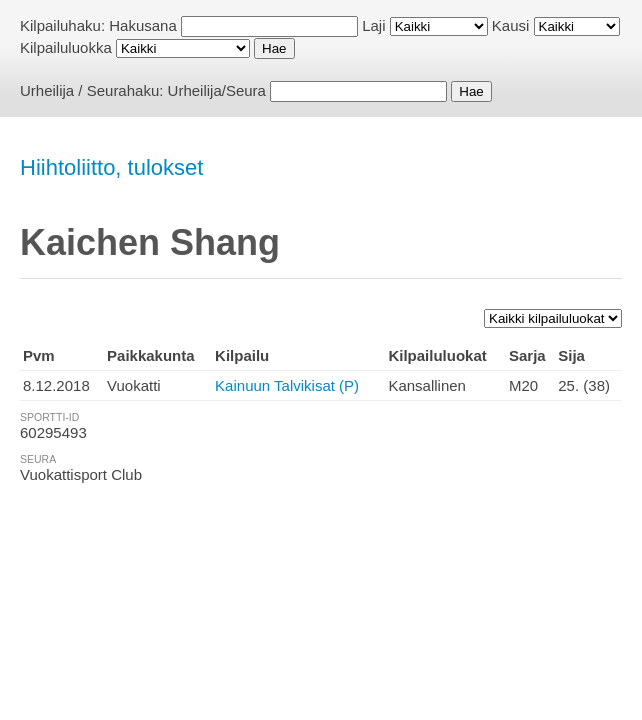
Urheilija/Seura (217, 90)
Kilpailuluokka (66, 47)
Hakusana (143, 25)
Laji (373, 25)
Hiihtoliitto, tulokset (111, 167)
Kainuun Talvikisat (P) (287, 385)
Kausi (511, 25)
